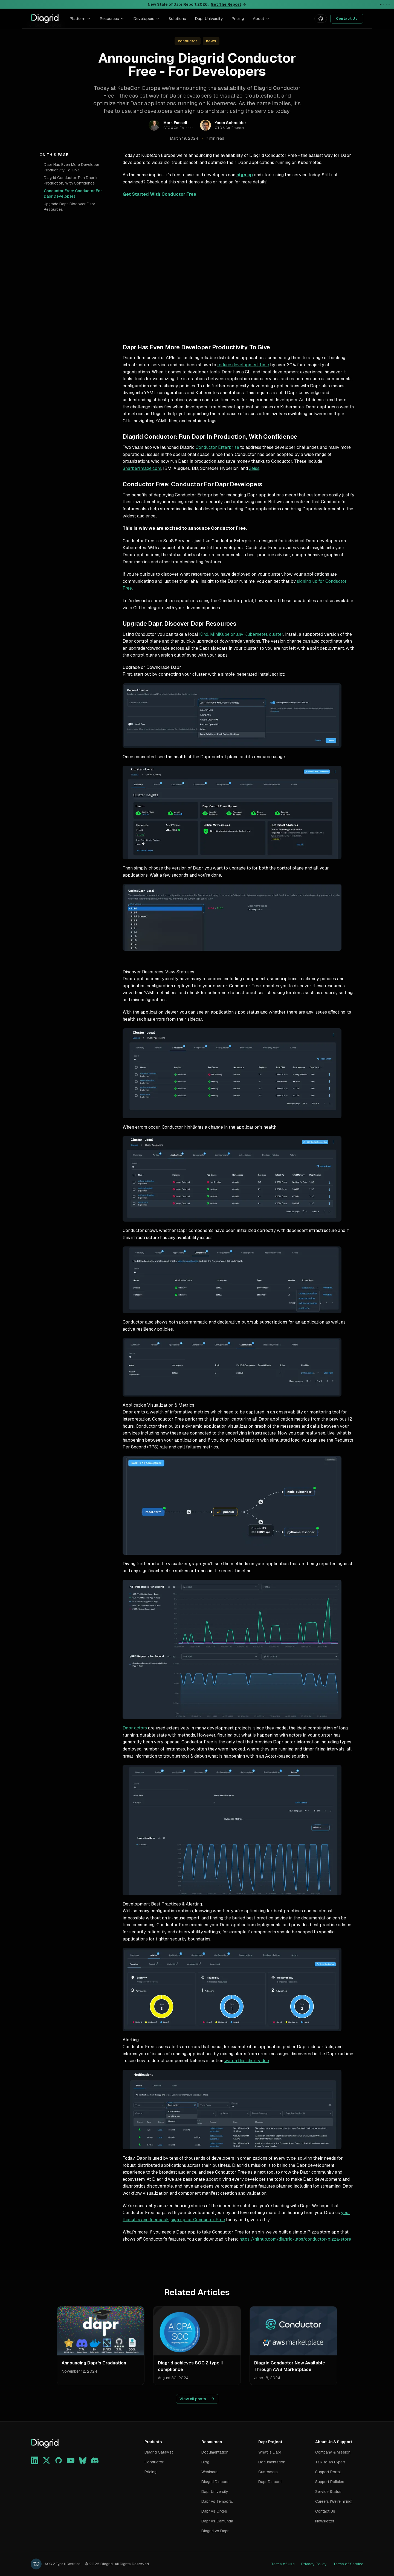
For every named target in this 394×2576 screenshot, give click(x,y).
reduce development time (243, 365)
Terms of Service (348, 2564)
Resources (112, 18)
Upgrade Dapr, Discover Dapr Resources (69, 206)
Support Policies (329, 2481)
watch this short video (246, 2060)
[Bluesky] (82, 2460)
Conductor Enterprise (217, 447)
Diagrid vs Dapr (215, 2530)
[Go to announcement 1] (380, 4)
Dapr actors (135, 1728)
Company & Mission (332, 2452)
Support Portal (328, 2471)
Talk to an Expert (330, 2462)
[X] (46, 2460)
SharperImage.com (142, 468)
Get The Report (228, 4)
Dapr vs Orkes (214, 2511)
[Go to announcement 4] (389, 4)
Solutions (177, 18)
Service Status (328, 2491)
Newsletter (324, 2521)
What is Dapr (269, 2452)
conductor (187, 41)
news (211, 41)
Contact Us (347, 18)
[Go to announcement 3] (386, 4)
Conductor (154, 2462)
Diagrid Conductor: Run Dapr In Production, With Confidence (71, 180)
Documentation (214, 2452)
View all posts (197, 2398)
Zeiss (254, 468)
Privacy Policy (314, 2564)
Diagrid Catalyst (158, 2452)
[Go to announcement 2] (383, 4)
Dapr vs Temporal (217, 2501)
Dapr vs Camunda (217, 2521)
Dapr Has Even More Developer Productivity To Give (71, 167)
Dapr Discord (270, 2481)
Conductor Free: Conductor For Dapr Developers (73, 193)
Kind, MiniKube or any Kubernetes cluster (241, 634)
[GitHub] (58, 2460)
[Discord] (95, 2460)
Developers (146, 18)
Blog (205, 2462)
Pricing (237, 18)
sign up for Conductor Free (198, 2220)
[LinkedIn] (34, 2460)
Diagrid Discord (214, 2481)
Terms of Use (283, 2564)
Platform (80, 18)
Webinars (209, 2471)
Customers (268, 2471)
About (261, 18)
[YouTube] (70, 2460)
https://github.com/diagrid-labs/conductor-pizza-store (295, 2239)
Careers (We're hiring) (333, 2501)
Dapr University (209, 18)
